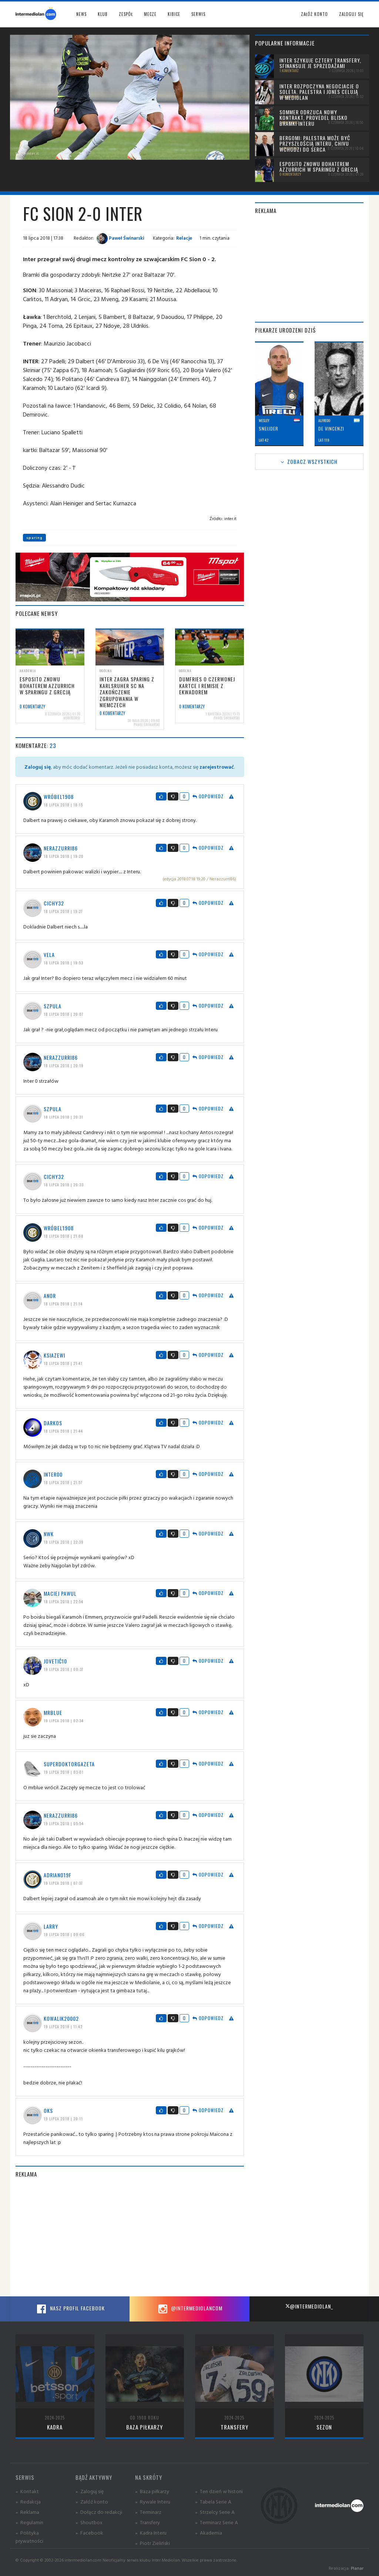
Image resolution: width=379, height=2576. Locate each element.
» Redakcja (28, 2501)
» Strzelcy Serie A (215, 2512)
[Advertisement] (130, 2237)
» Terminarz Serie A (216, 2522)
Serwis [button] (198, 14)
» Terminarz (148, 2512)
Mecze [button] (150, 14)
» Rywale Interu (152, 2501)
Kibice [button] (174, 14)
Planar (357, 2568)
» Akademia (208, 2532)
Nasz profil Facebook (70, 2309)
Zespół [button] (126, 14)
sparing (34, 537)
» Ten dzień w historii (219, 2491)
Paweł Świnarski (120, 238)
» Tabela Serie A (213, 2501)
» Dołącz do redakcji (99, 2512)
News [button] (81, 14)
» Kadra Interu (151, 2532)
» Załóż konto (92, 2501)
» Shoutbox (89, 2522)
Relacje (184, 238)
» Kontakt (27, 2491)
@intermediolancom (189, 2309)
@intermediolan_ (309, 2306)
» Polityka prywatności (29, 2537)
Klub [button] (103, 14)
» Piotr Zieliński (152, 2543)
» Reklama (27, 2512)
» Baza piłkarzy (152, 2491)
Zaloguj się (351, 14)
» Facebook (89, 2532)
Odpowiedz (208, 796)
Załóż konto (314, 14)
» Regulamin (29, 2522)
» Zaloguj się (90, 2491)
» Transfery (147, 2522)
